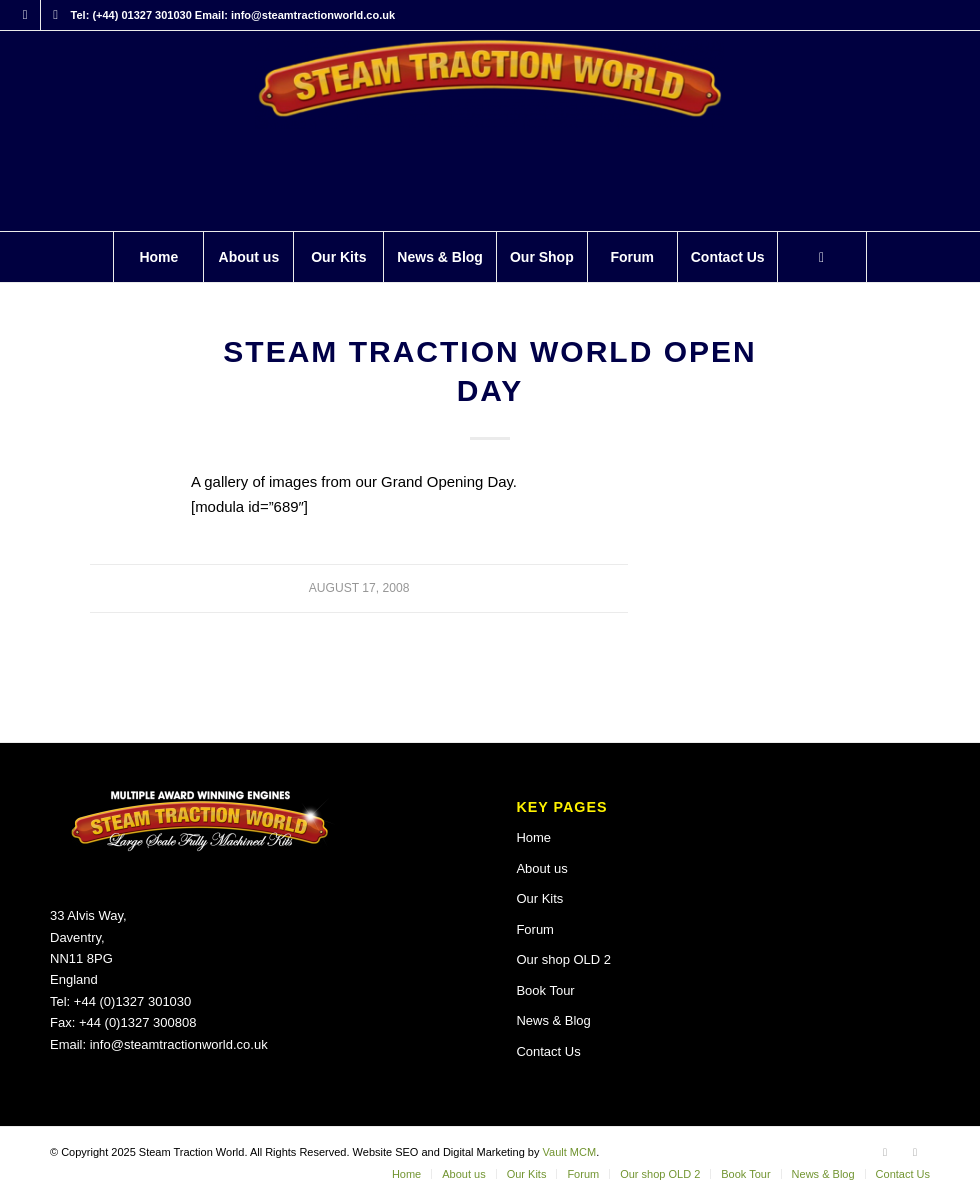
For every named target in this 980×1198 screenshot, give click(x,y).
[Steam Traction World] (490, 131)
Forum (535, 929)
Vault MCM (570, 1152)
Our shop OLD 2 (563, 959)
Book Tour (545, 990)
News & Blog (553, 1020)
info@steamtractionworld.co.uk (179, 1044)
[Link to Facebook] (25, 15)
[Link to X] (56, 15)
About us (541, 868)
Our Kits (539, 898)
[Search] (822, 257)
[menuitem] (158, 257)
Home (533, 837)
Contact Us (548, 1051)
